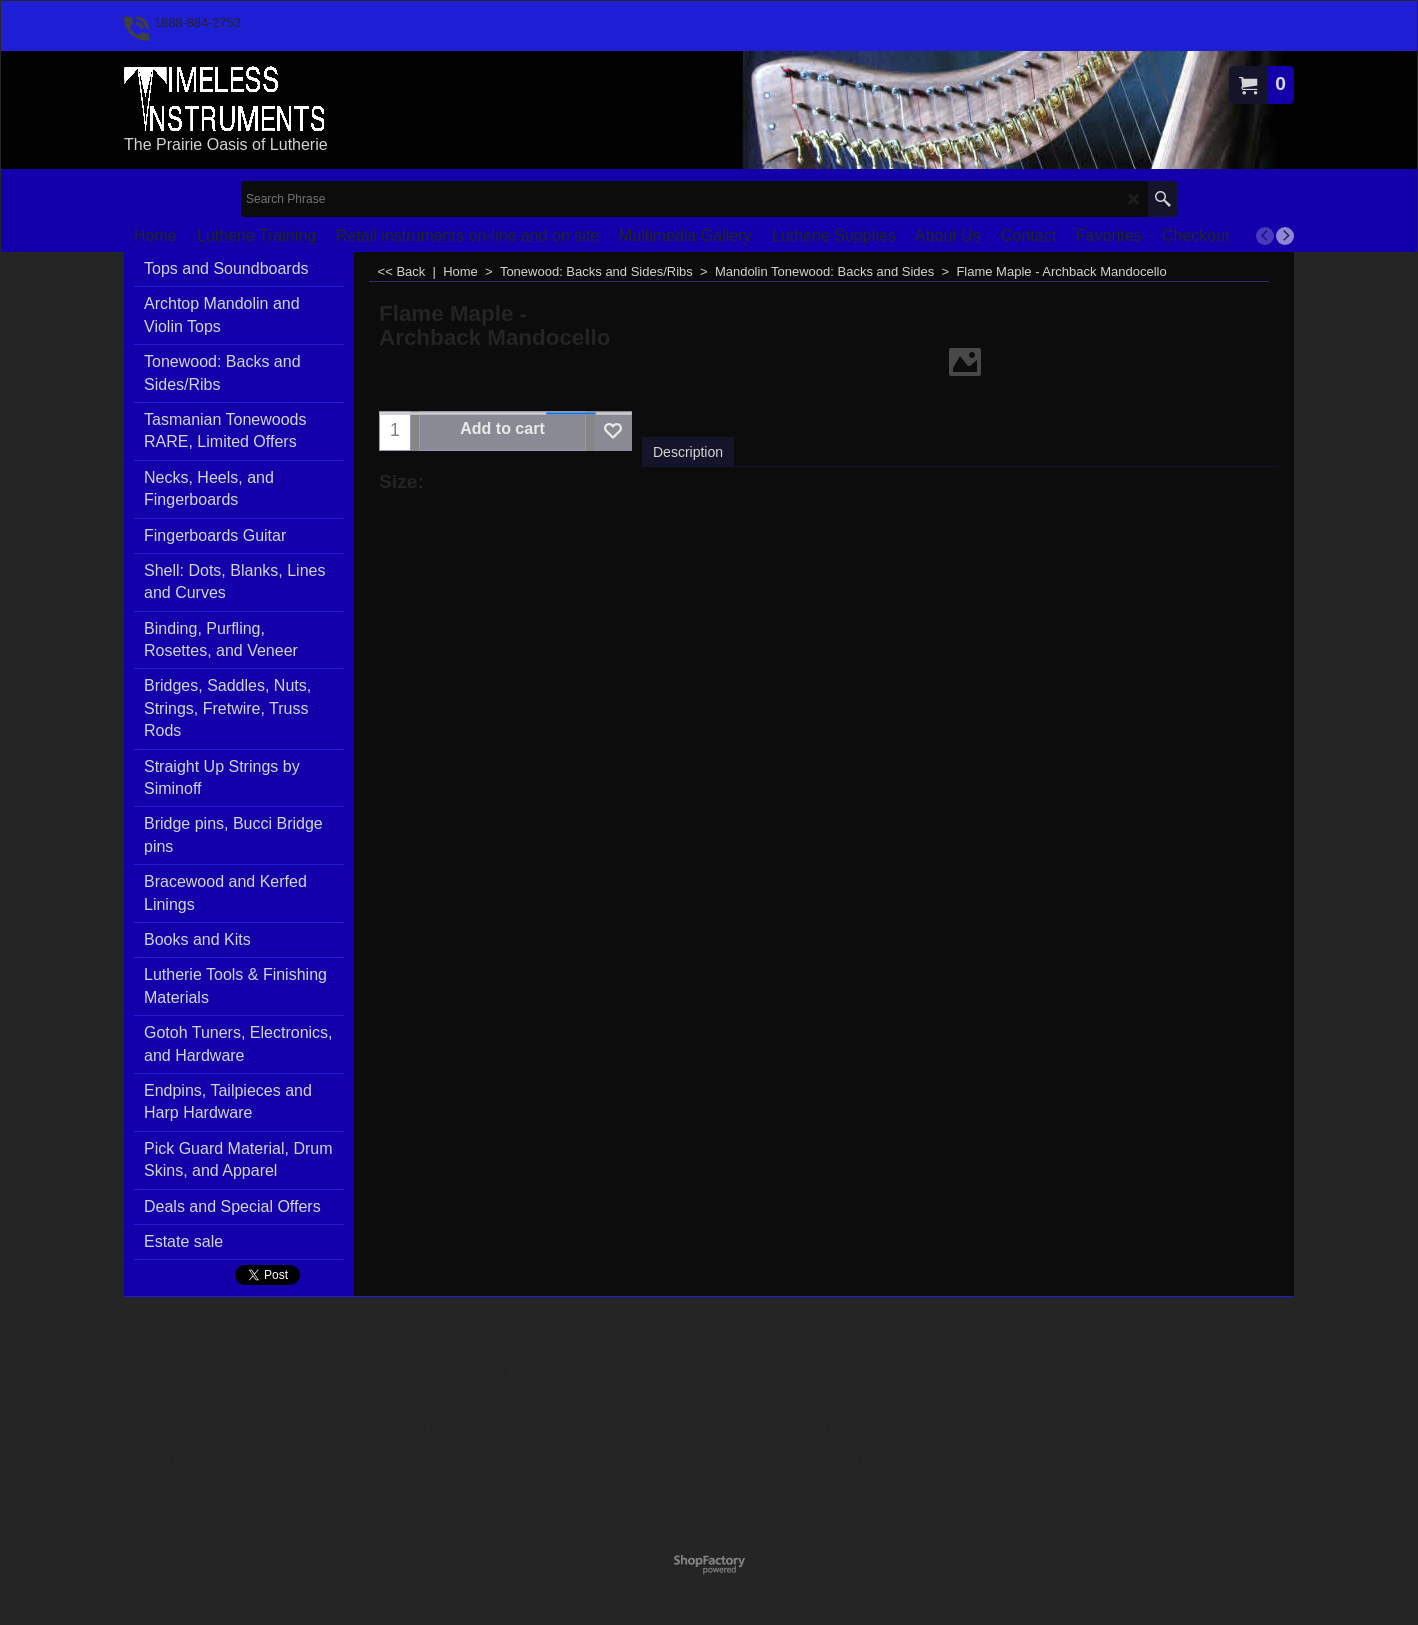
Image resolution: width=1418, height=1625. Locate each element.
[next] (1285, 236)
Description (688, 452)
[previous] (1265, 236)
